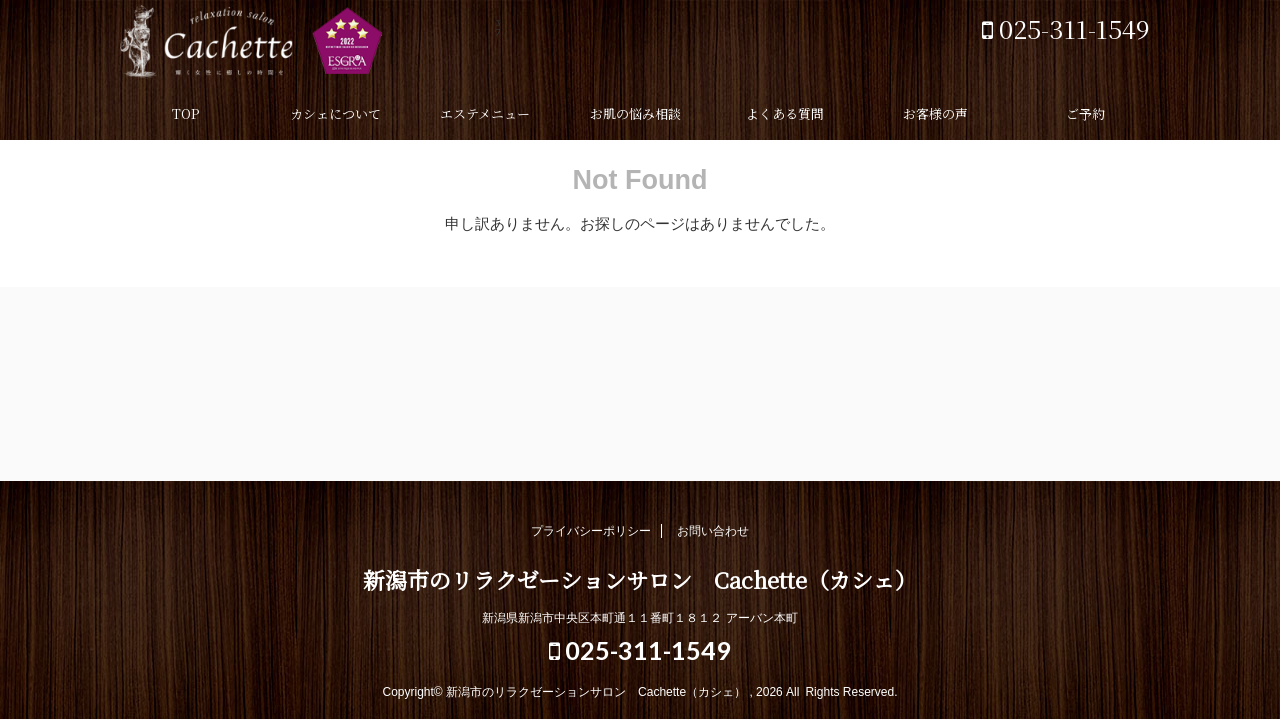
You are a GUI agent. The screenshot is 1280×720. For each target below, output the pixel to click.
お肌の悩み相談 (635, 113)
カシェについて (335, 113)
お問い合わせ (713, 531)
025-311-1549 (1066, 28)
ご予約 (1085, 113)
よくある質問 (785, 113)
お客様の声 (935, 113)
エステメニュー (485, 113)
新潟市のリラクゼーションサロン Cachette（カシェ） (310, 45)
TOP (185, 113)
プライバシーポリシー (591, 531)
